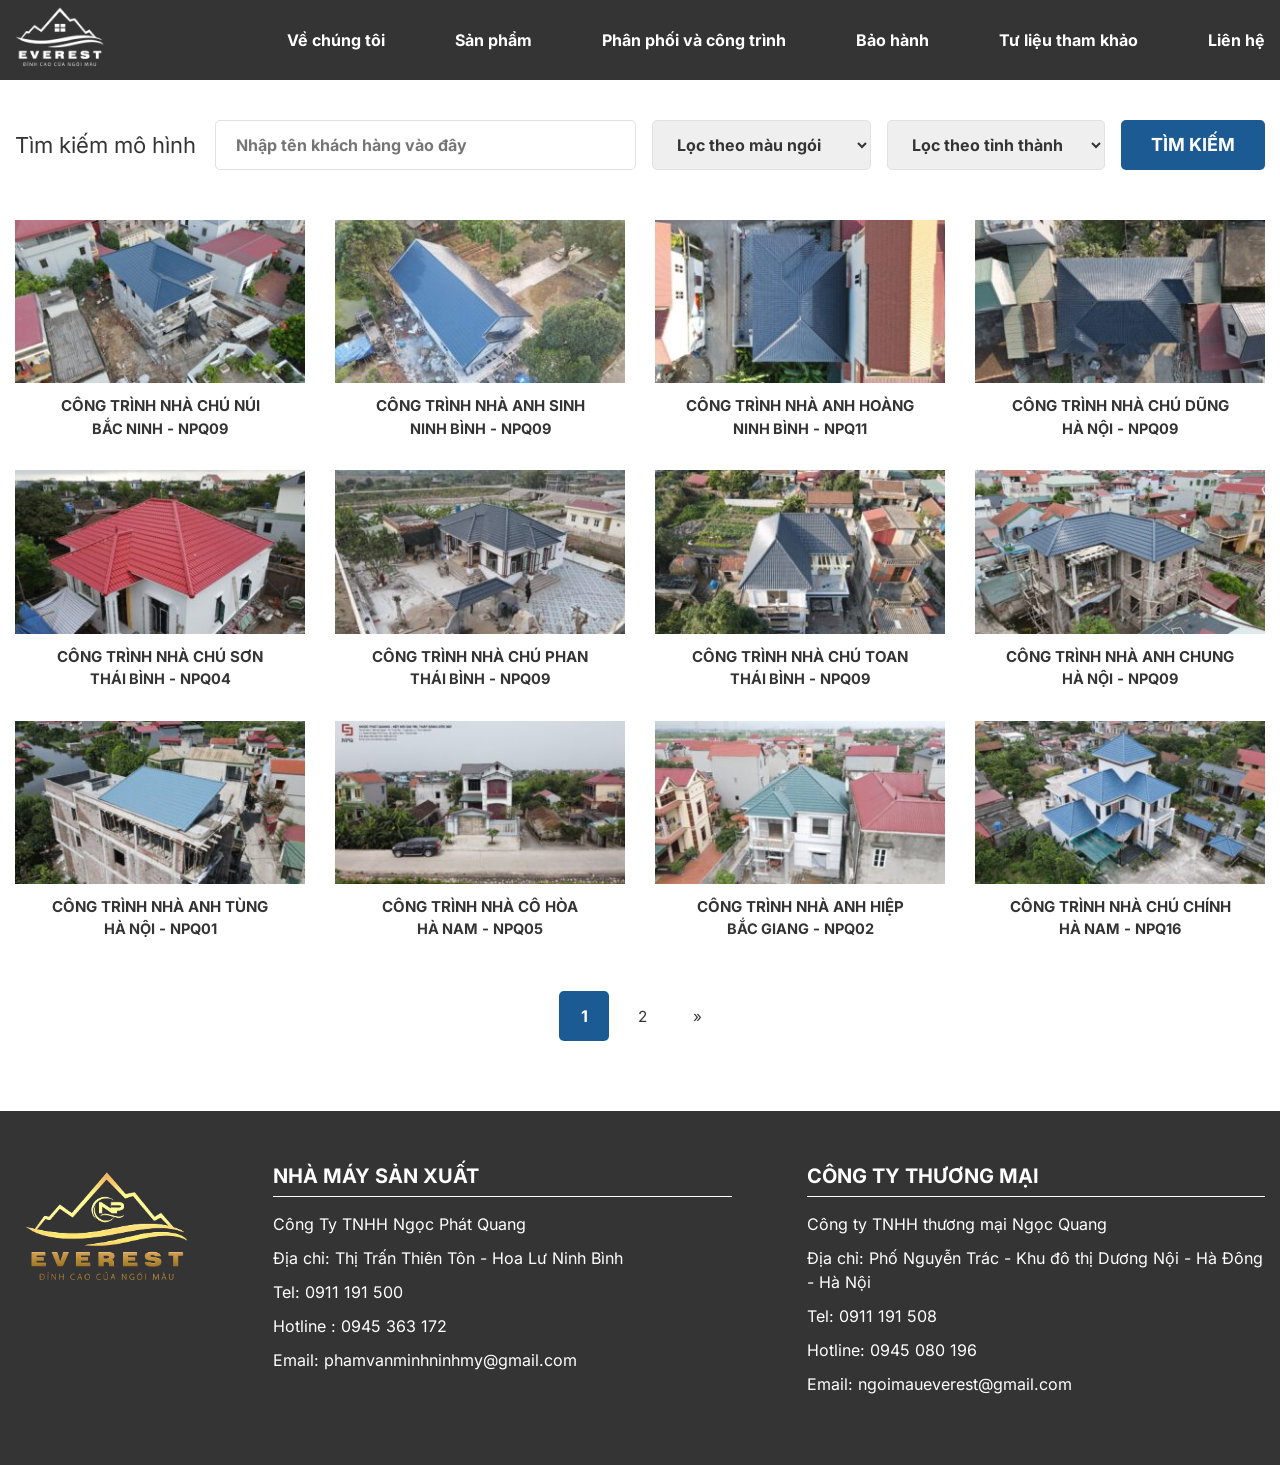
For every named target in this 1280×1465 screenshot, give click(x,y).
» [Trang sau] (700, 1015)
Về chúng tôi (336, 40)
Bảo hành (892, 40)
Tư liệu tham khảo (1068, 40)
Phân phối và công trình (694, 40)
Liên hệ (1236, 40)
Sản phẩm (493, 40)
